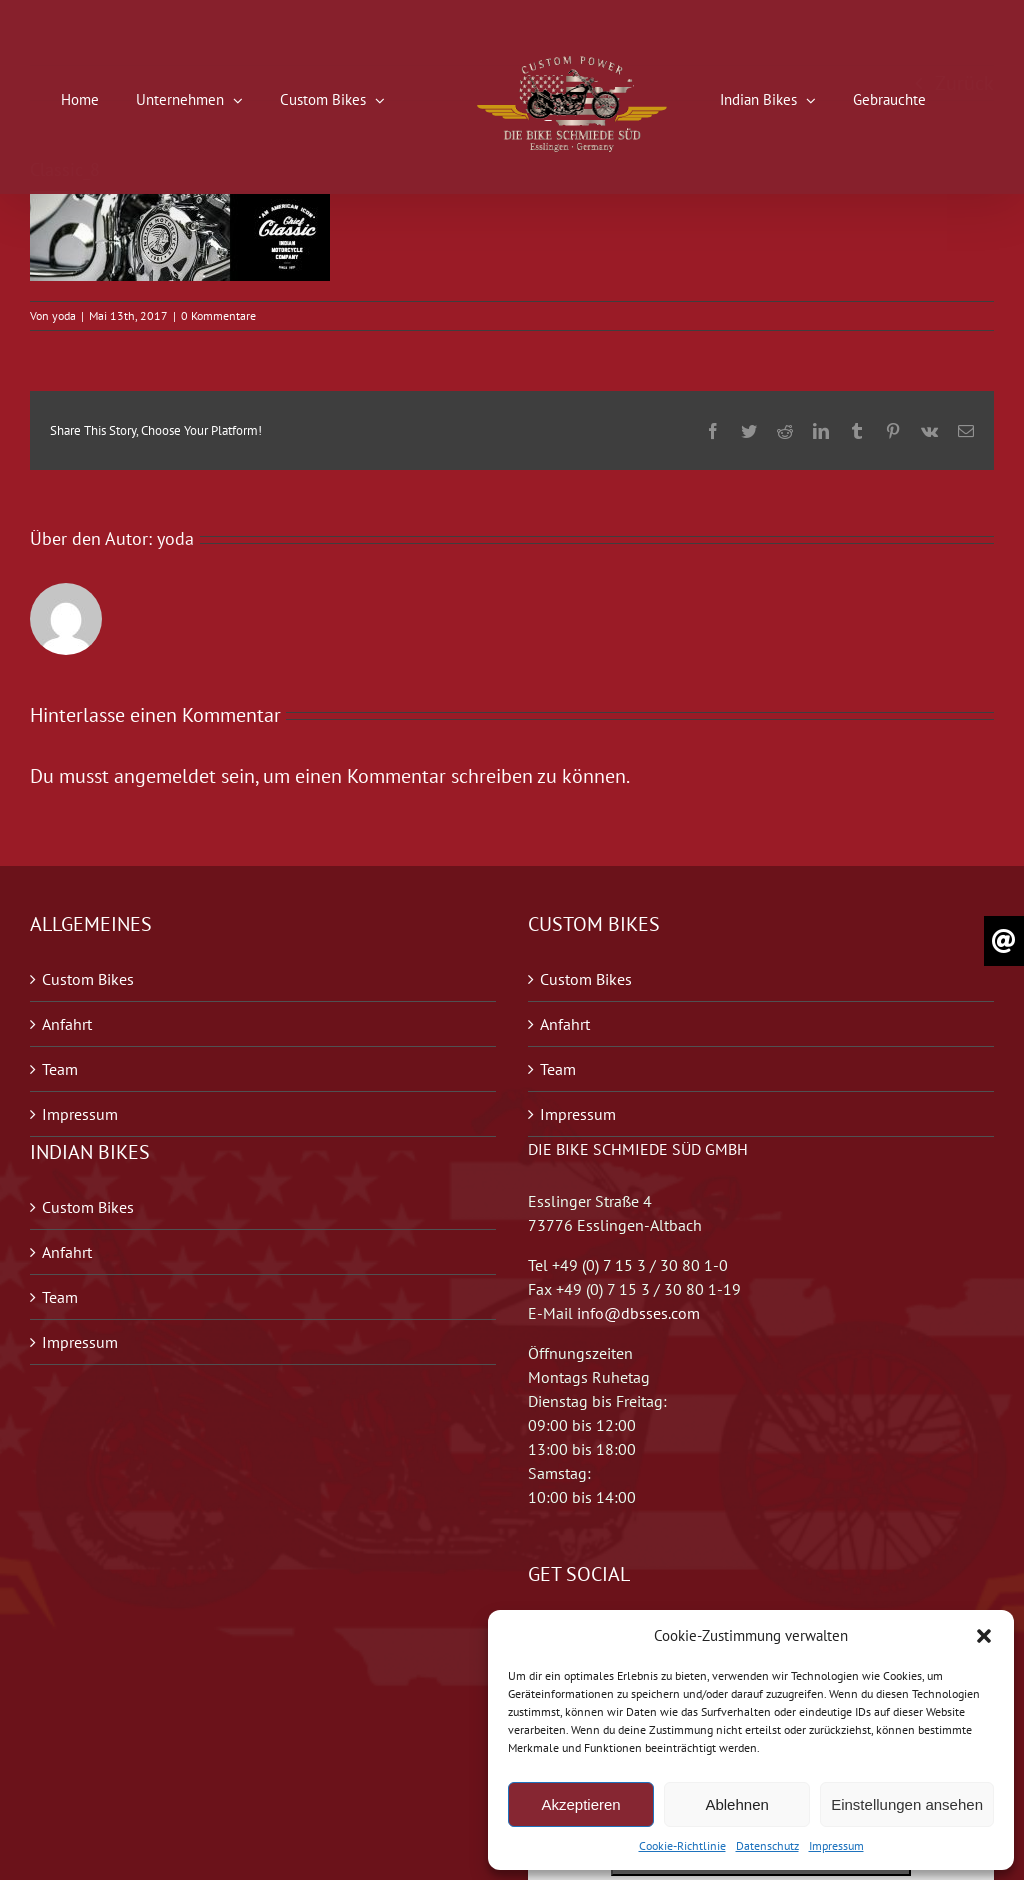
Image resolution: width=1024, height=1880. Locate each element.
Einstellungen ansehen (907, 1804)
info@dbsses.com (638, 1313)
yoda (64, 315)
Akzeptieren (580, 1804)
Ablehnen (736, 1804)
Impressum (836, 1845)
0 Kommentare (218, 315)
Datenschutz (767, 1845)
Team (60, 1069)
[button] (984, 1636)
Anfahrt (67, 1024)
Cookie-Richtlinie (682, 1845)
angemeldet (165, 776)
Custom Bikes (88, 979)
